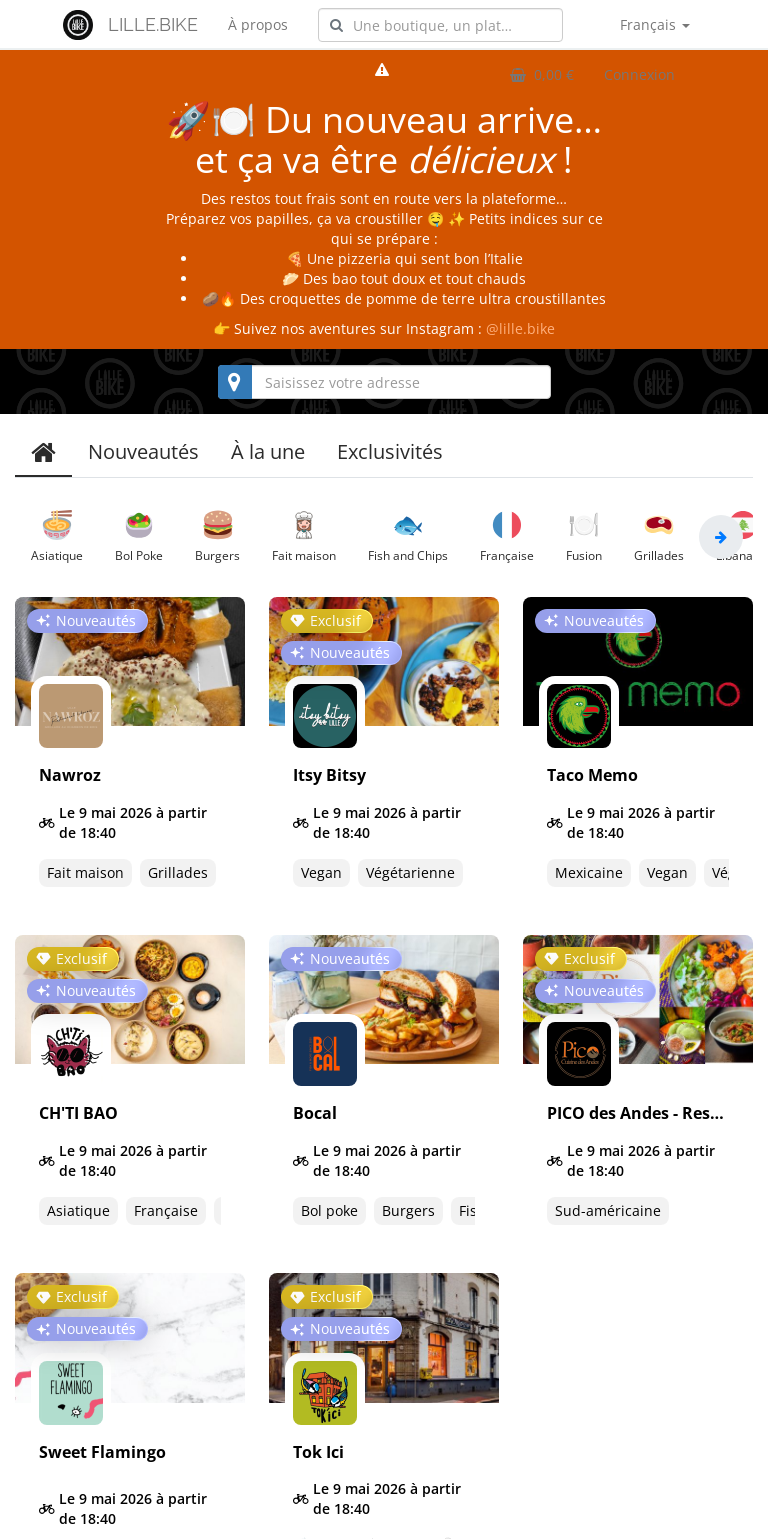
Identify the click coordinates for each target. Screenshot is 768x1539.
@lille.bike (520, 328)
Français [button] (655, 24)
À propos (258, 24)
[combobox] (440, 25)
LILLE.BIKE (153, 24)
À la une (268, 451)
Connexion (639, 74)
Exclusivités (390, 451)
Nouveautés (143, 451)
